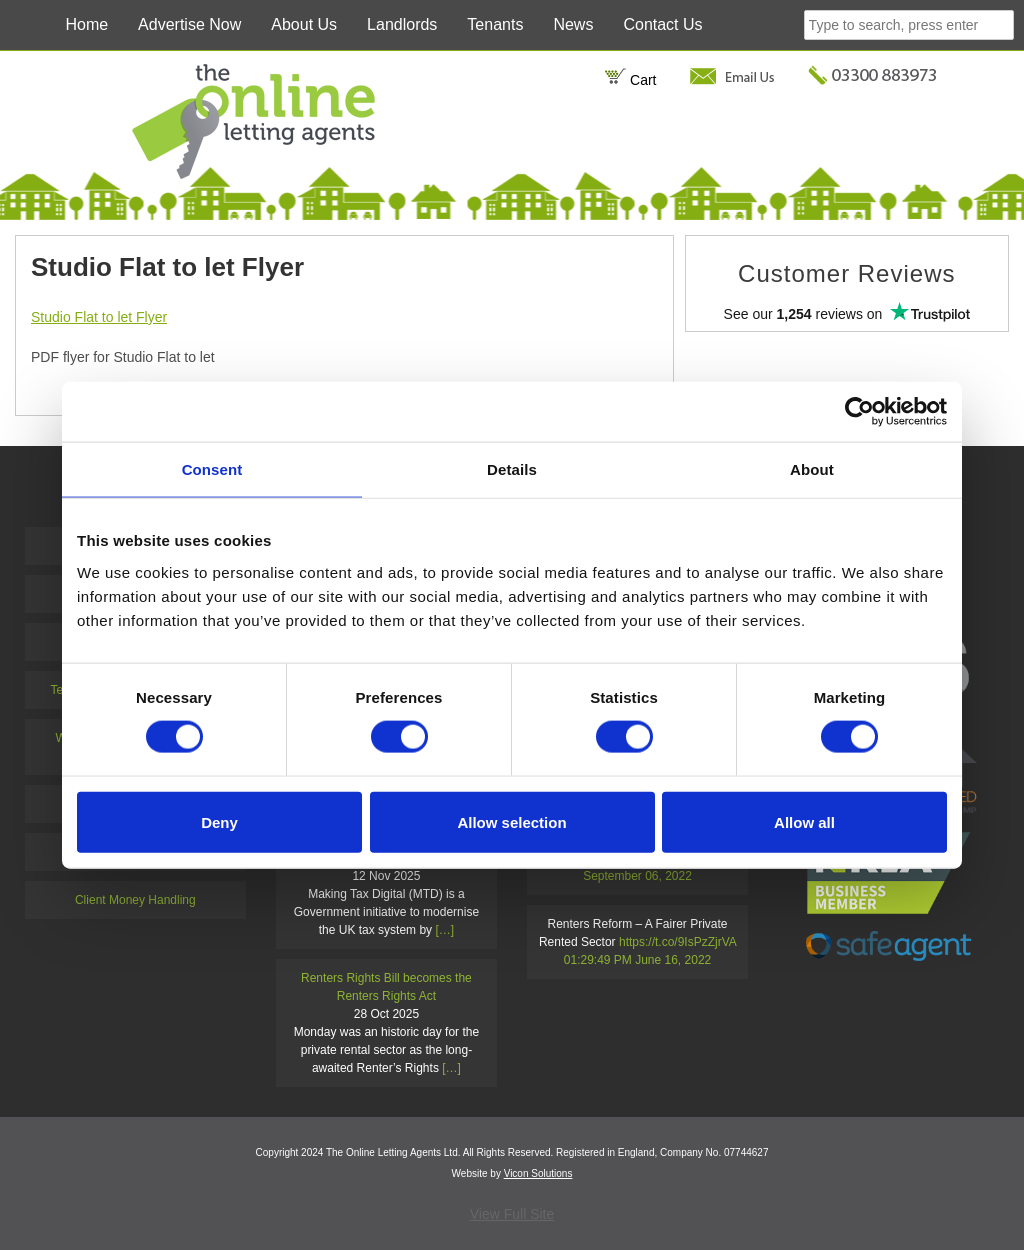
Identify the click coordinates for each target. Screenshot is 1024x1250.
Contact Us (662, 24)
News (573, 24)
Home (86, 24)
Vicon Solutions (538, 1173)
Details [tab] (512, 469)
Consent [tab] (212, 469)
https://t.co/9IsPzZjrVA (677, 942)
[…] (444, 930)
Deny (219, 821)
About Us (304, 24)
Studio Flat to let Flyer (99, 317)
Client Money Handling (135, 900)
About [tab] (812, 469)
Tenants (495, 24)
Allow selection (511, 821)
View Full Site (512, 1214)
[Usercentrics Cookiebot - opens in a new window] (859, 412)
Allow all (804, 821)
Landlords (402, 24)
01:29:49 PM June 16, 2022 (637, 960)
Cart (630, 80)
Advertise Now (189, 24)
